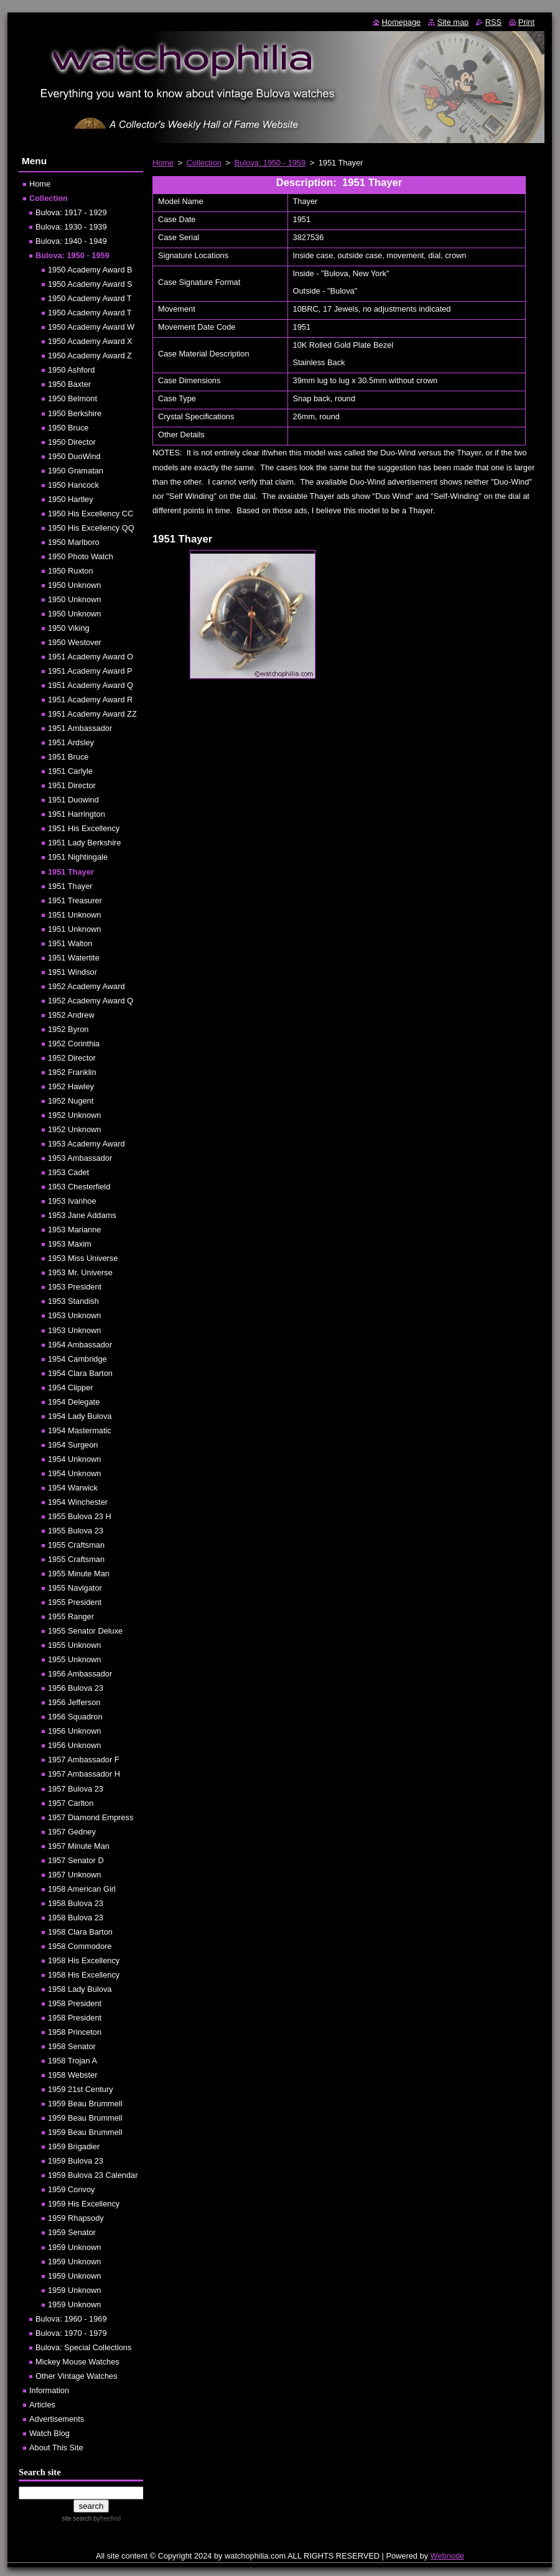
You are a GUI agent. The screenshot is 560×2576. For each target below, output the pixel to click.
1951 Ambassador (80, 728)
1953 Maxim (69, 1243)
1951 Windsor (72, 972)
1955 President (74, 1602)
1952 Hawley (71, 1086)
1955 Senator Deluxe (85, 1630)
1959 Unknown (74, 2247)
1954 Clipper (70, 1387)
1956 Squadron (75, 1716)
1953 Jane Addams (82, 1215)
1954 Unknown (74, 1459)
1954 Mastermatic (79, 1430)
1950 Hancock (73, 485)
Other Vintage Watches (76, 2376)
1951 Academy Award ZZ (92, 713)
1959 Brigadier (74, 2146)
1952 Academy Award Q (90, 1000)
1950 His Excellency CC (90, 513)
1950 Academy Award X (90, 341)
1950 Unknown (74, 585)
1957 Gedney (72, 1831)
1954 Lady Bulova (79, 1416)
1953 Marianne (74, 1229)
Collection (204, 162)
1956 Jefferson (74, 1702)
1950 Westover (74, 642)
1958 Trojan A (72, 2060)
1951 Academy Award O (90, 656)
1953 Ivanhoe (72, 1201)
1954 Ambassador (80, 1344)
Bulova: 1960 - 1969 (71, 2318)
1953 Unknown (74, 1315)
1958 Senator (72, 2046)
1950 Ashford (71, 369)
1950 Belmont (72, 398)
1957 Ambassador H (84, 1774)
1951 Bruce (68, 756)
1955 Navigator (75, 1588)
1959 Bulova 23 (75, 2160)
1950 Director (72, 442)
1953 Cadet (68, 1172)
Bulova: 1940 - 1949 (71, 241)
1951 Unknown (74, 914)
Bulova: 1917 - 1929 (71, 212)
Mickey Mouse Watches (77, 2361)
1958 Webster (72, 2075)
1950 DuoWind (74, 456)
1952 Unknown (74, 1115)
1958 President (74, 2003)
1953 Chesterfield (79, 1186)
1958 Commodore (79, 1946)
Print (526, 22)
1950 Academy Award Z (90, 355)
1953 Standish (73, 1301)
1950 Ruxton (70, 570)
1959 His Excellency (83, 2203)
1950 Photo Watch (80, 556)
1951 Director (72, 785)
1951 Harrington (76, 814)
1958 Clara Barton (80, 1932)
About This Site (56, 2447)
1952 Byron (68, 1029)
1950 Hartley (70, 499)
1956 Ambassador (80, 1673)
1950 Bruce (68, 427)
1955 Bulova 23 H (79, 1516)
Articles (42, 2404)
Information (49, 2390)
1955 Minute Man (79, 1573)
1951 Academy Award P (90, 671)
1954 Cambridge (77, 1359)
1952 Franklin (72, 1072)
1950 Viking (69, 628)
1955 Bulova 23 (75, 1530)
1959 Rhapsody (76, 2218)
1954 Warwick (73, 1487)
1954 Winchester (78, 1502)
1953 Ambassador (80, 1158)
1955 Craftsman (76, 1545)
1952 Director (72, 1057)
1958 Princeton (74, 2032)
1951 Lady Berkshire (84, 842)
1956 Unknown (74, 1731)
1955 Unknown (74, 1645)
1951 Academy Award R (90, 699)
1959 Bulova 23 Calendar (93, 2175)
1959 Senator (72, 2232)
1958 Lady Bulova (79, 1989)
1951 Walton (70, 943)
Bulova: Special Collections (83, 2347)
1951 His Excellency (83, 828)
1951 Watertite (74, 957)
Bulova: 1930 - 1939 (71, 226)
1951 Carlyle (70, 771)
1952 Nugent (70, 1100)
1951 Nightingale (78, 857)
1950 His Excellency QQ (91, 527)
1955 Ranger (71, 1616)
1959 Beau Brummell (85, 2103)
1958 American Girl (82, 1889)
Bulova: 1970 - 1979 (71, 2333)
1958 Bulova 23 (75, 1903)
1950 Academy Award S (90, 284)
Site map (453, 22)
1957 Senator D (76, 1860)
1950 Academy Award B (90, 269)
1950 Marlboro (74, 542)
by (106, 2518)
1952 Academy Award (86, 986)
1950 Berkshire (74, 413)
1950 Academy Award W (91, 327)
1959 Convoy (71, 2189)
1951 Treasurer (75, 900)
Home (163, 162)
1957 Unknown (74, 1874)
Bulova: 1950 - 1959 (270, 162)
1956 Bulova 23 (75, 1688)
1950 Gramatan (75, 470)
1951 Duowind (73, 799)
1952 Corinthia (74, 1043)
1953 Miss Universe (83, 1258)
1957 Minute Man (79, 1846)
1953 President (74, 1286)
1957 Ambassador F (83, 1759)
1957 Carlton (70, 1803)
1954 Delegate (74, 1402)
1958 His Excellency (83, 1960)
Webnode (448, 2555)
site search (76, 2518)
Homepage (401, 22)
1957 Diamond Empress (90, 1817)
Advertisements (56, 2419)
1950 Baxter (69, 384)
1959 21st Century (80, 2089)
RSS (493, 22)
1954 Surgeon (73, 1444)
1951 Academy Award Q (90, 685)
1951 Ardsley (71, 742)
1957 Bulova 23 (75, 1788)
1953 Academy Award (86, 1143)
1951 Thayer (71, 871)
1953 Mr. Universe (80, 1272)
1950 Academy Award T (90, 298)
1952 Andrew (71, 1015)
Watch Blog (49, 2433)
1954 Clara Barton (80, 1373)
